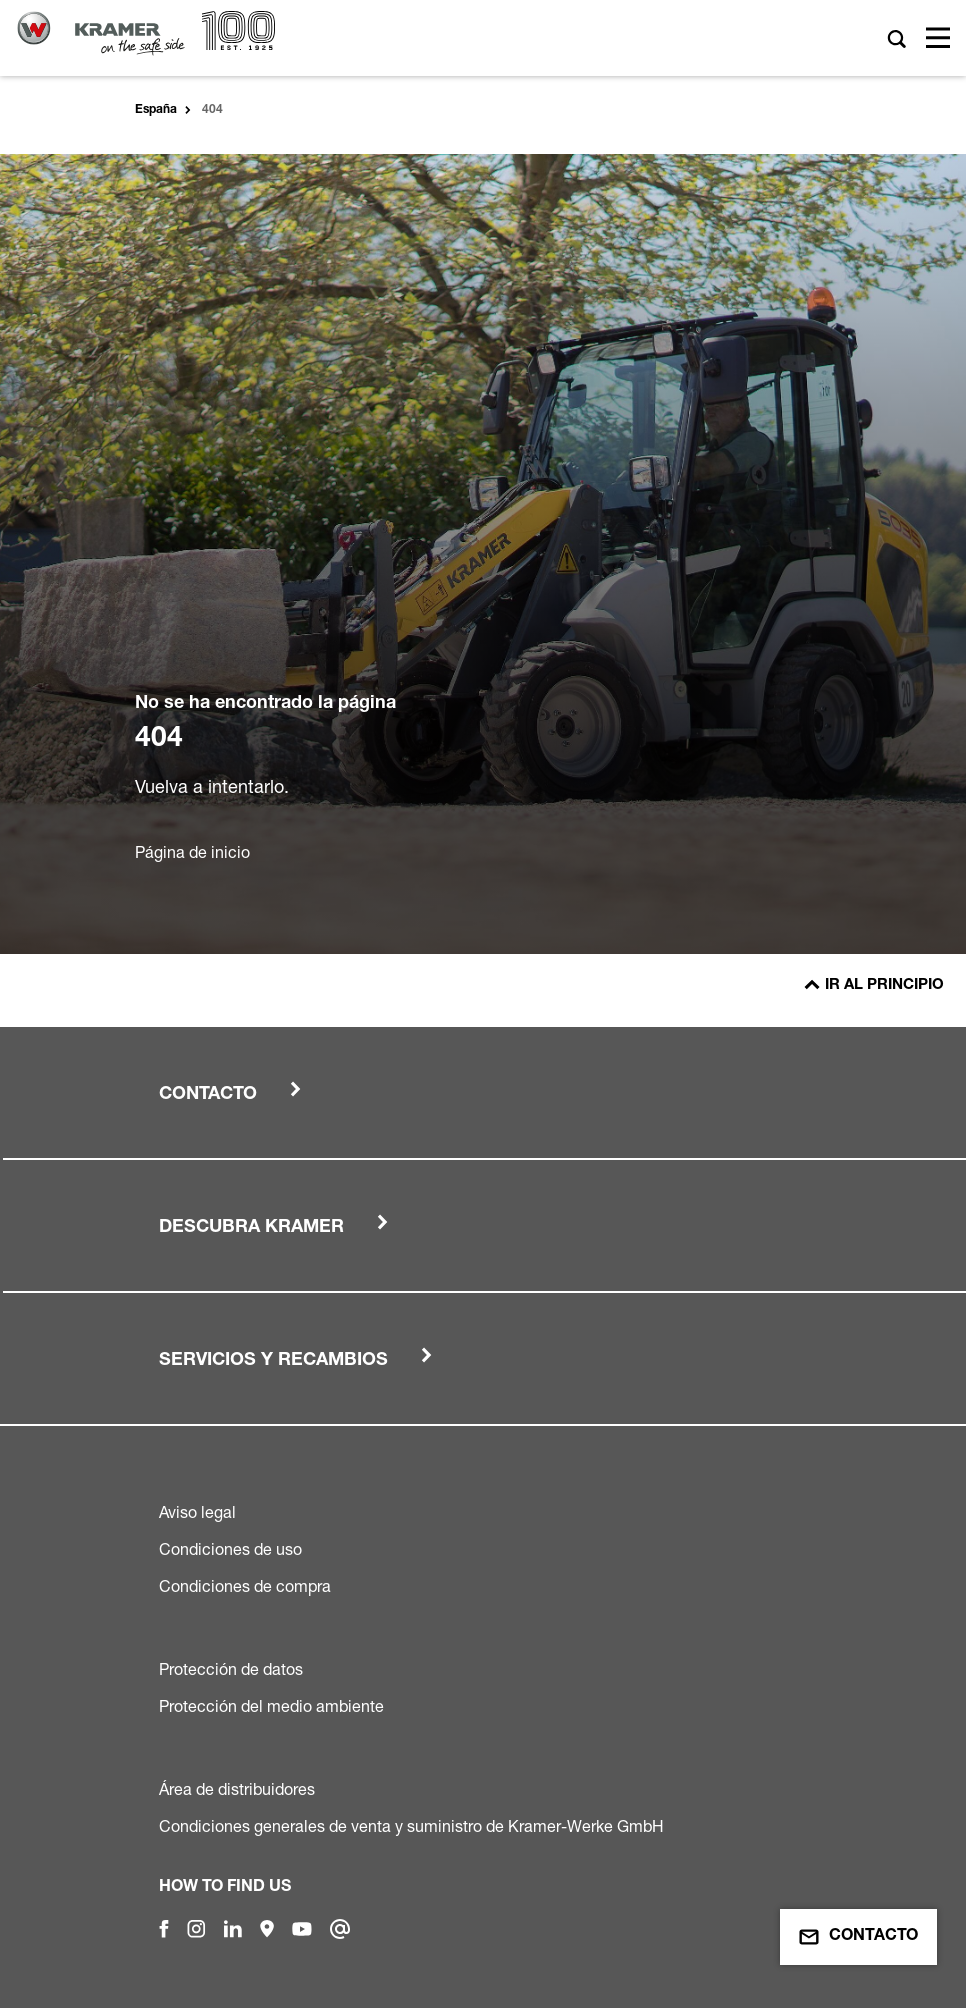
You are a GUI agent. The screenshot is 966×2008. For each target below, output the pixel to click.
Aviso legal (197, 1512)
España (156, 110)
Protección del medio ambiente (271, 1706)
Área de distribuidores (237, 1789)
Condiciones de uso (230, 1549)
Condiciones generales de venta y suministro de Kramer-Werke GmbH (411, 1826)
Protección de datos (231, 1669)
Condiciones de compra (245, 1586)
